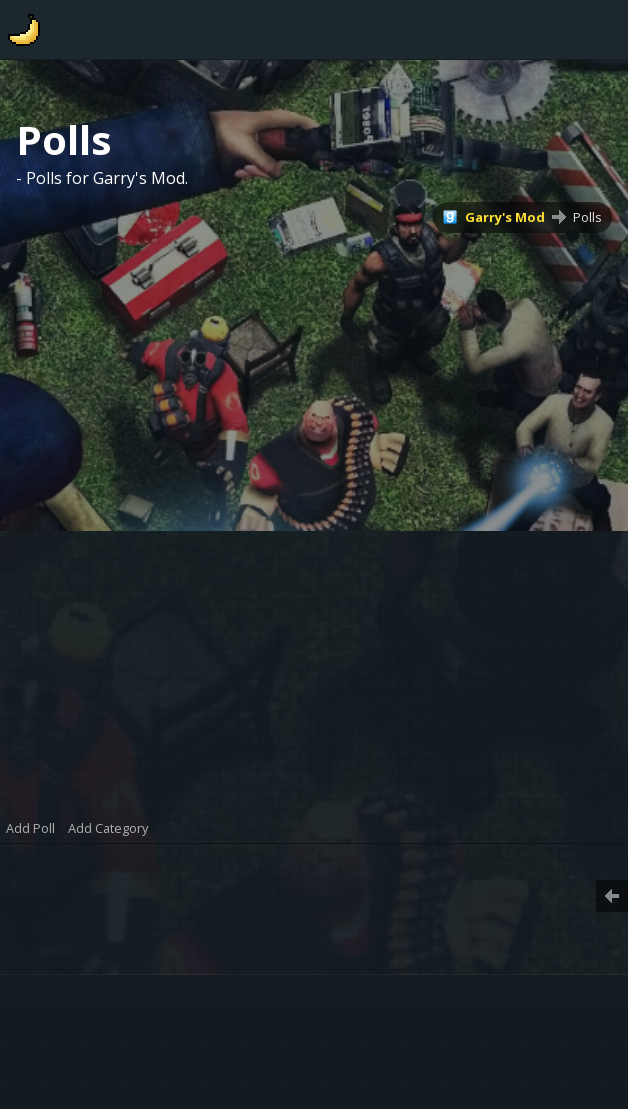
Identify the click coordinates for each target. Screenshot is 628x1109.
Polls (587, 217)
